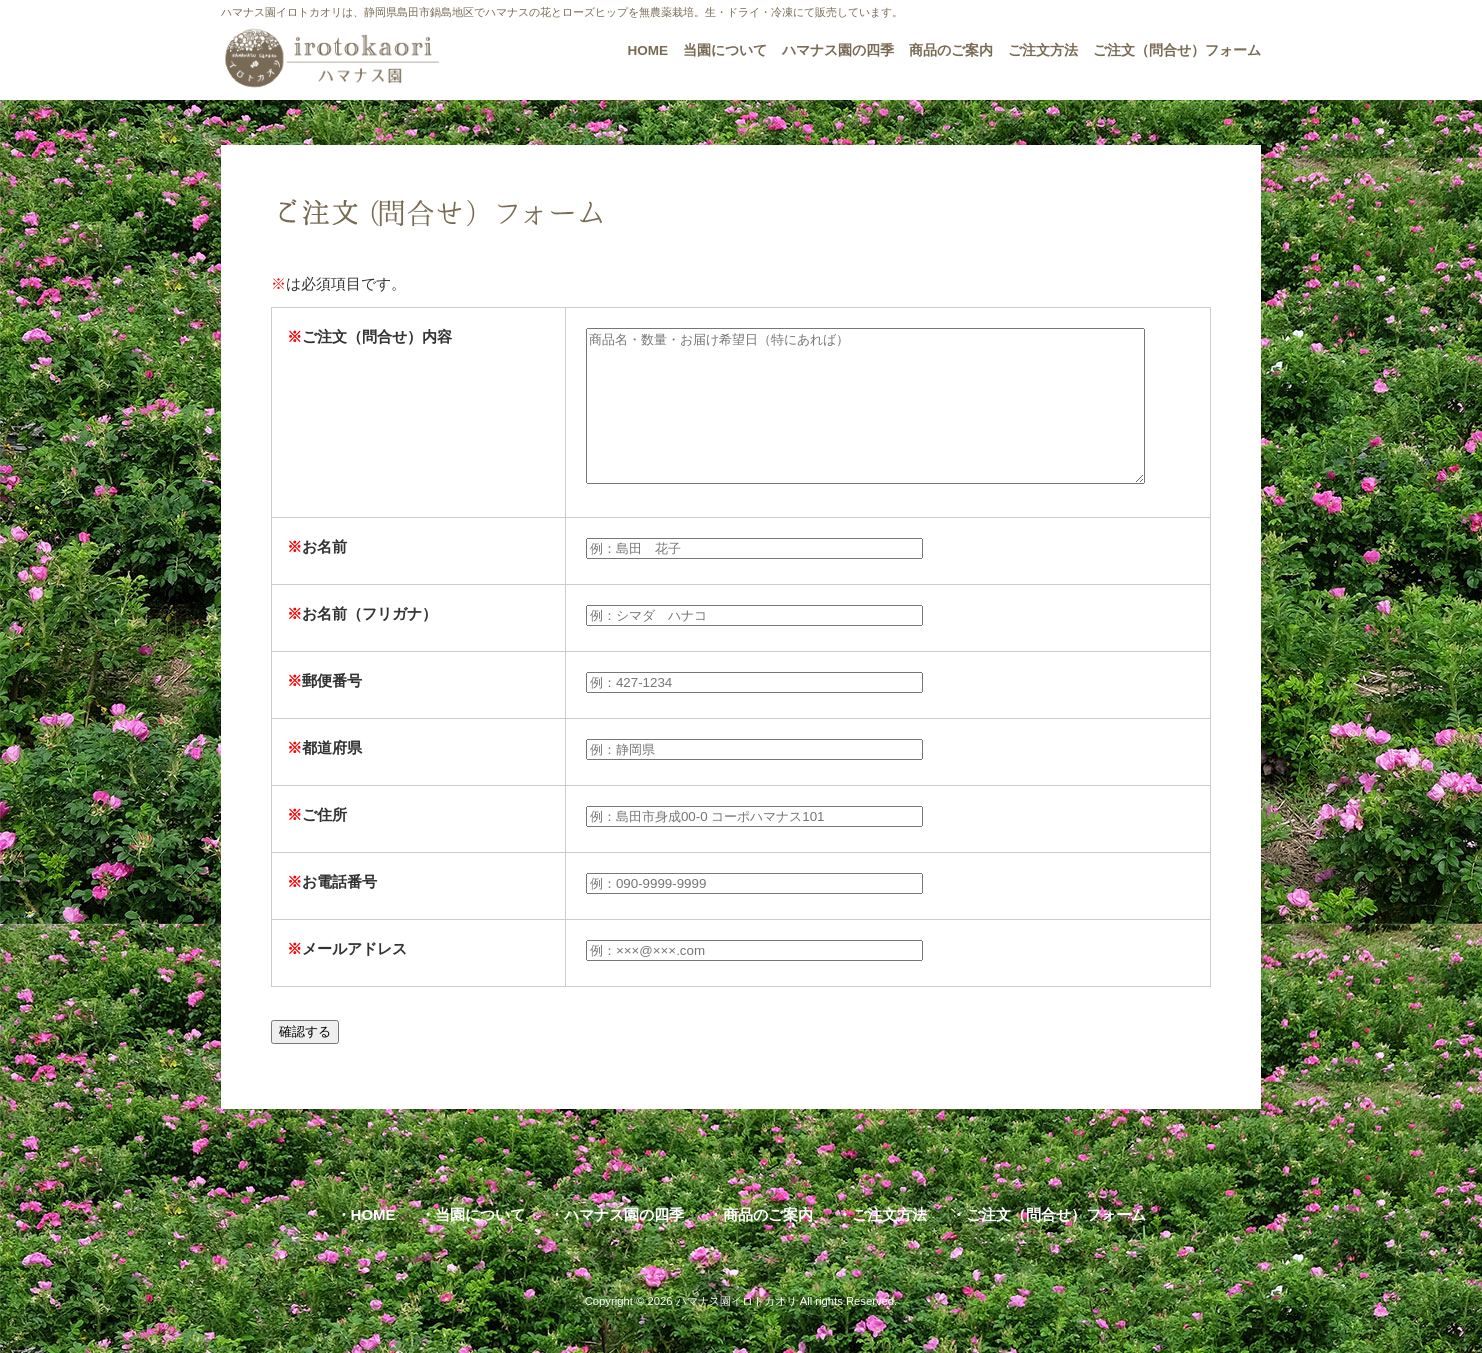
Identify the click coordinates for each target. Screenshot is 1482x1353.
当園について (480, 1244)
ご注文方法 (889, 1244)
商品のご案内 (768, 1244)
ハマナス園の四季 (624, 1244)
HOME (373, 1244)
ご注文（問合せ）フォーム (1056, 1244)
